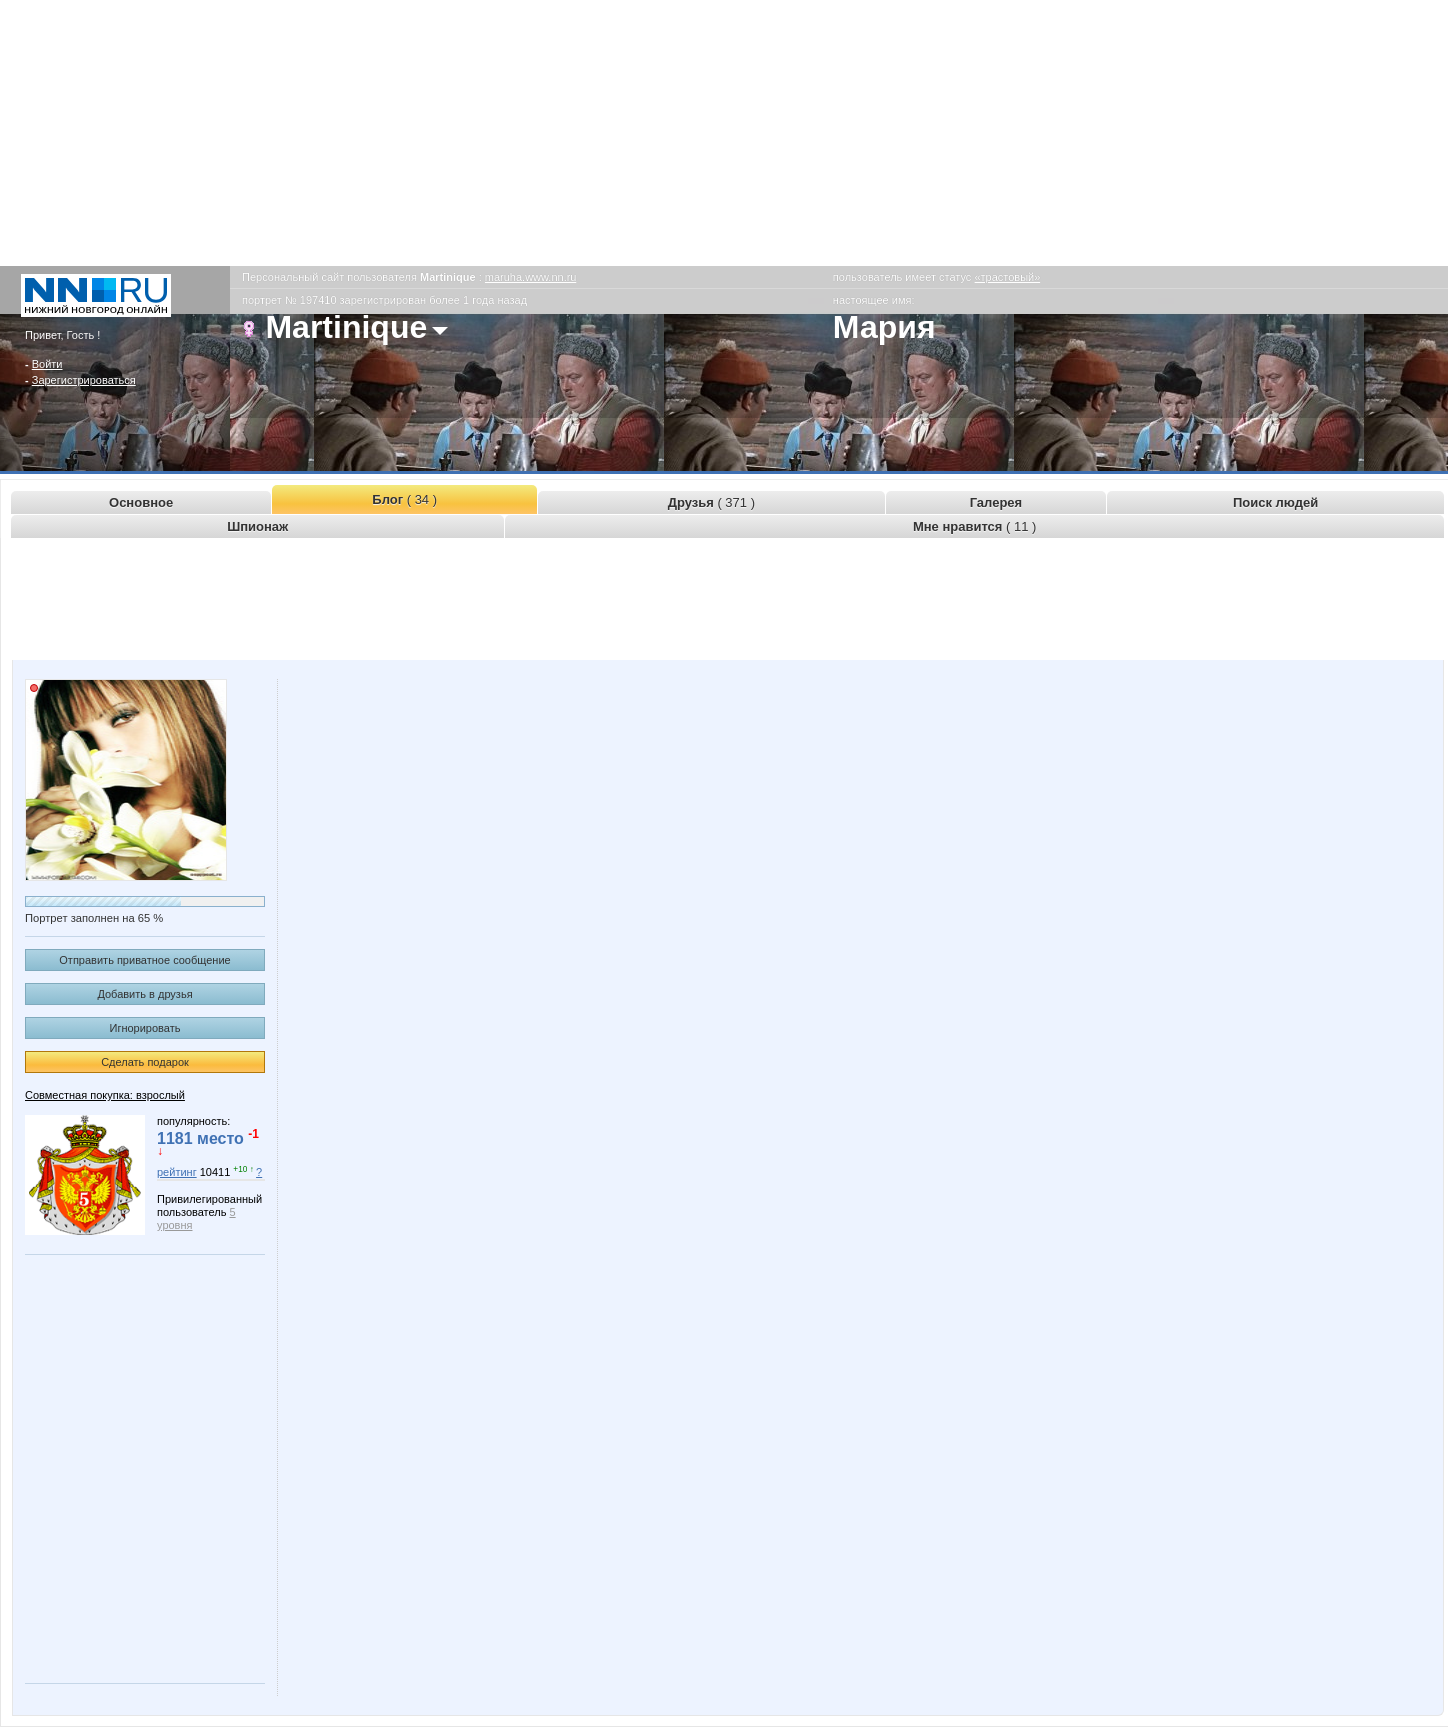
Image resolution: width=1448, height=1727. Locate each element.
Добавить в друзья (144, 994)
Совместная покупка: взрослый (105, 1095)
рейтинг (177, 1172)
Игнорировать (145, 1028)
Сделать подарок (145, 1062)
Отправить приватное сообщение (144, 960)
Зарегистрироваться (84, 380)
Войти (47, 364)
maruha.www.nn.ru (531, 277)
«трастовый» (1007, 277)
